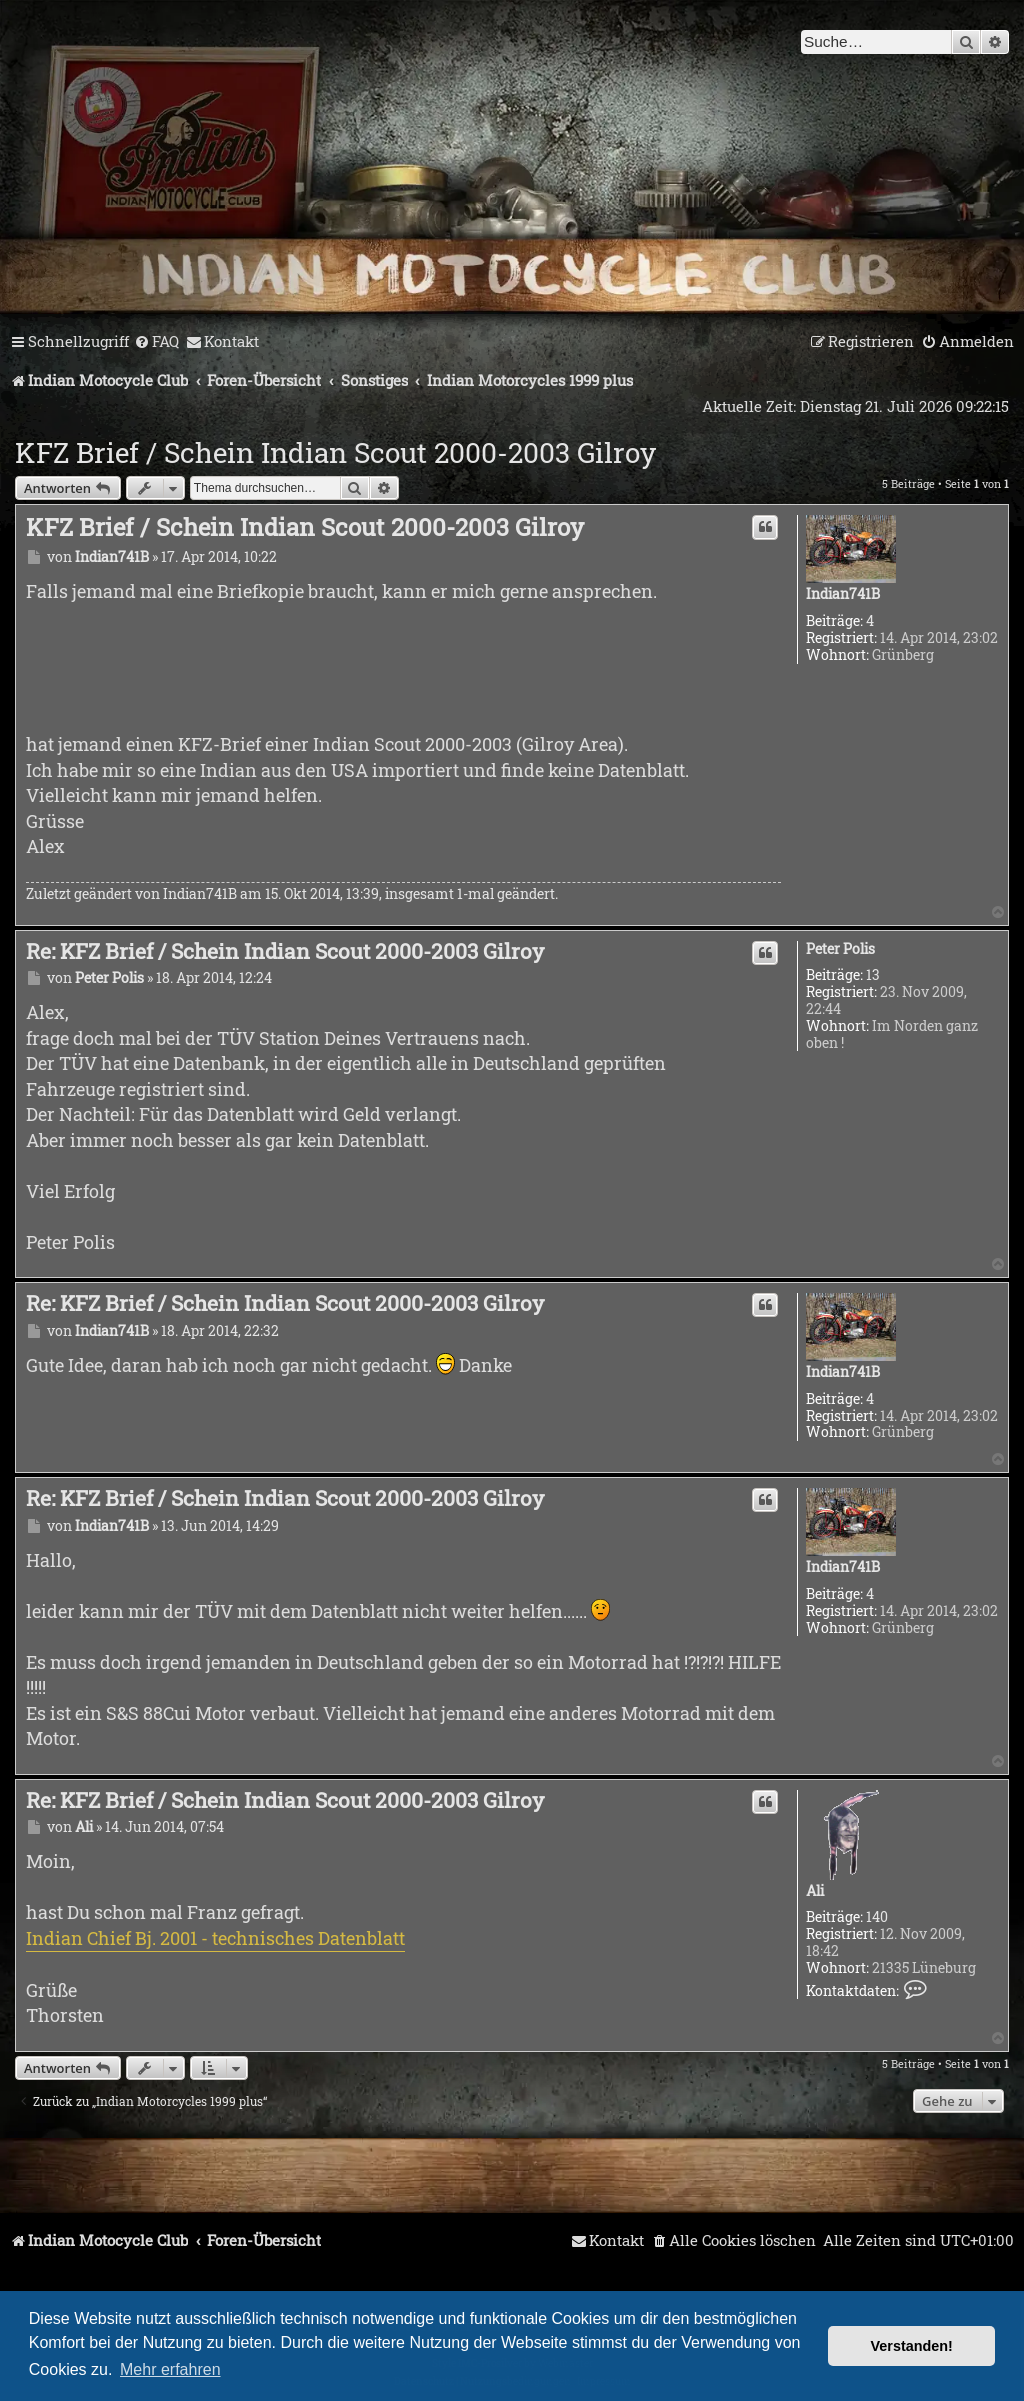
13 (873, 975)
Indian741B (843, 594)
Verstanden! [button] (912, 2346)
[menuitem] (156, 342)
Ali (815, 1891)
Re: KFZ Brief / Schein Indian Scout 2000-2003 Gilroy (285, 951)
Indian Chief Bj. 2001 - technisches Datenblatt (215, 1938)
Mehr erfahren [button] (170, 2369)
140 (877, 1917)
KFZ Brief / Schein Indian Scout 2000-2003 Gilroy (335, 452)
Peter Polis (840, 949)
